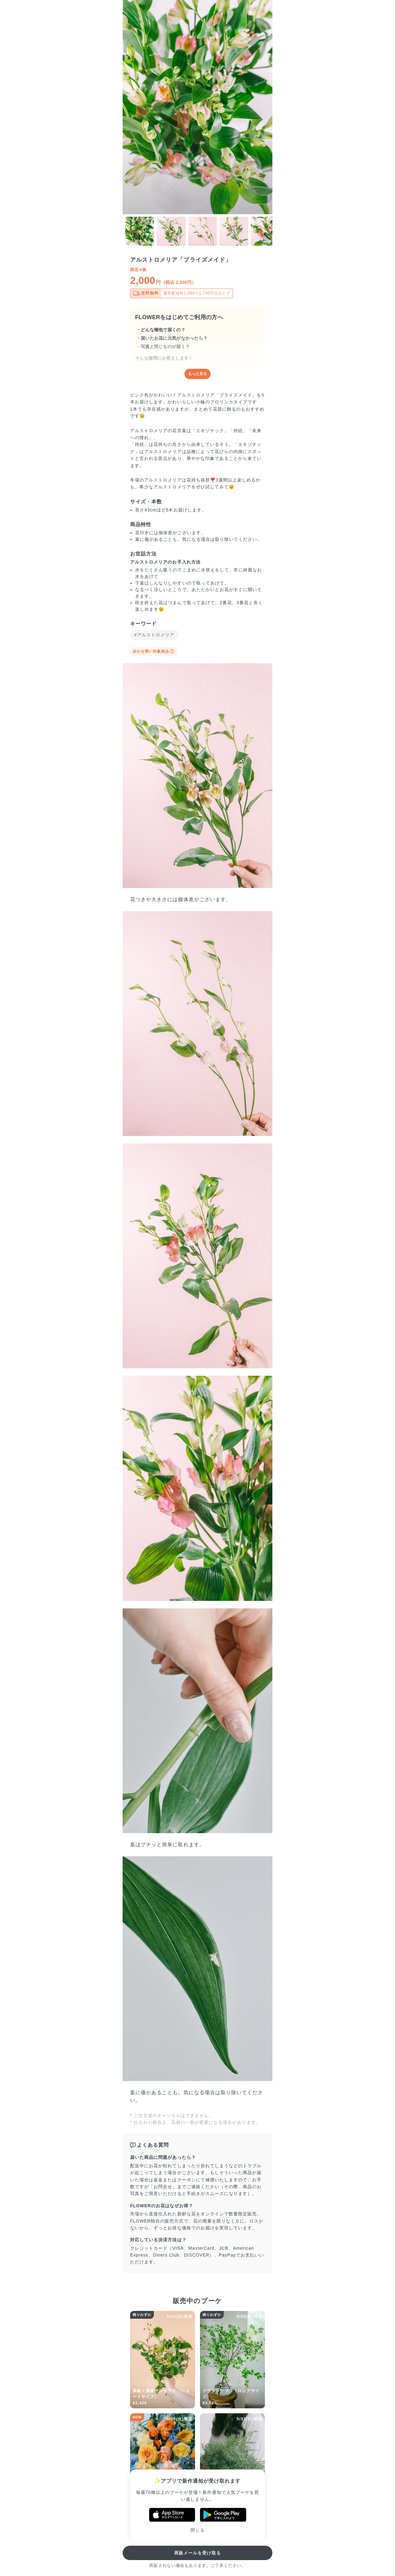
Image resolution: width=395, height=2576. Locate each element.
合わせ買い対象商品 (154, 651)
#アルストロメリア (154, 634)
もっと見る (197, 374)
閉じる (197, 2530)
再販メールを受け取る (197, 2552)
